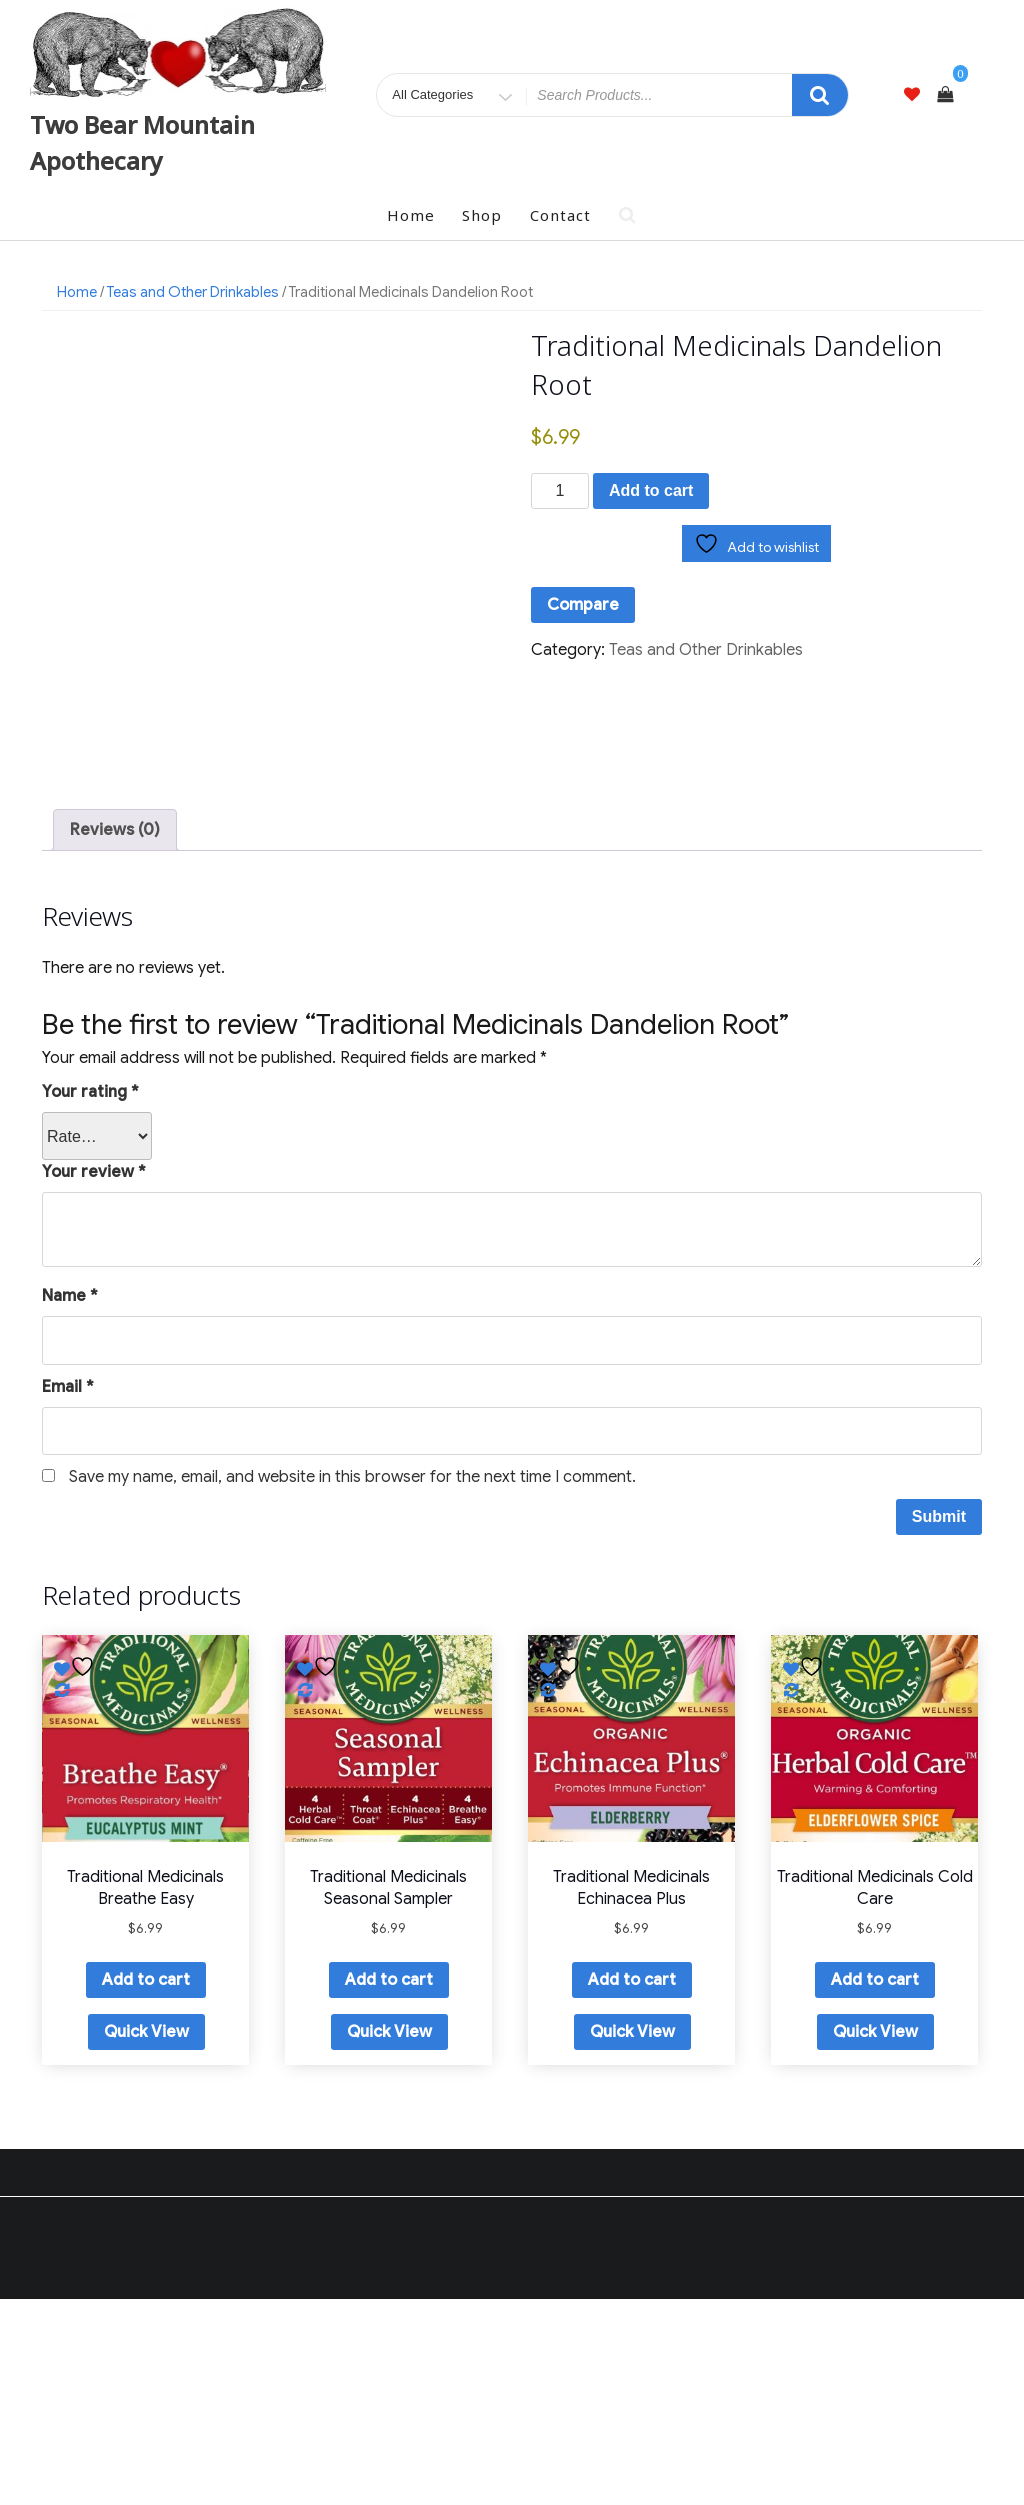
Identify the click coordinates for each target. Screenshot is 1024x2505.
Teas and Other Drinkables (193, 292)
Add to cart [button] (146, 2187)
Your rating (90, 1299)
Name (70, 1503)
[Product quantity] (560, 491)
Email (68, 1593)
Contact (560, 215)
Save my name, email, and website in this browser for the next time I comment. (352, 1684)
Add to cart (651, 490)
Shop (482, 215)
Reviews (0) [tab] (115, 1037)
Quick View (146, 2239)
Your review (94, 1379)
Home (411, 215)
